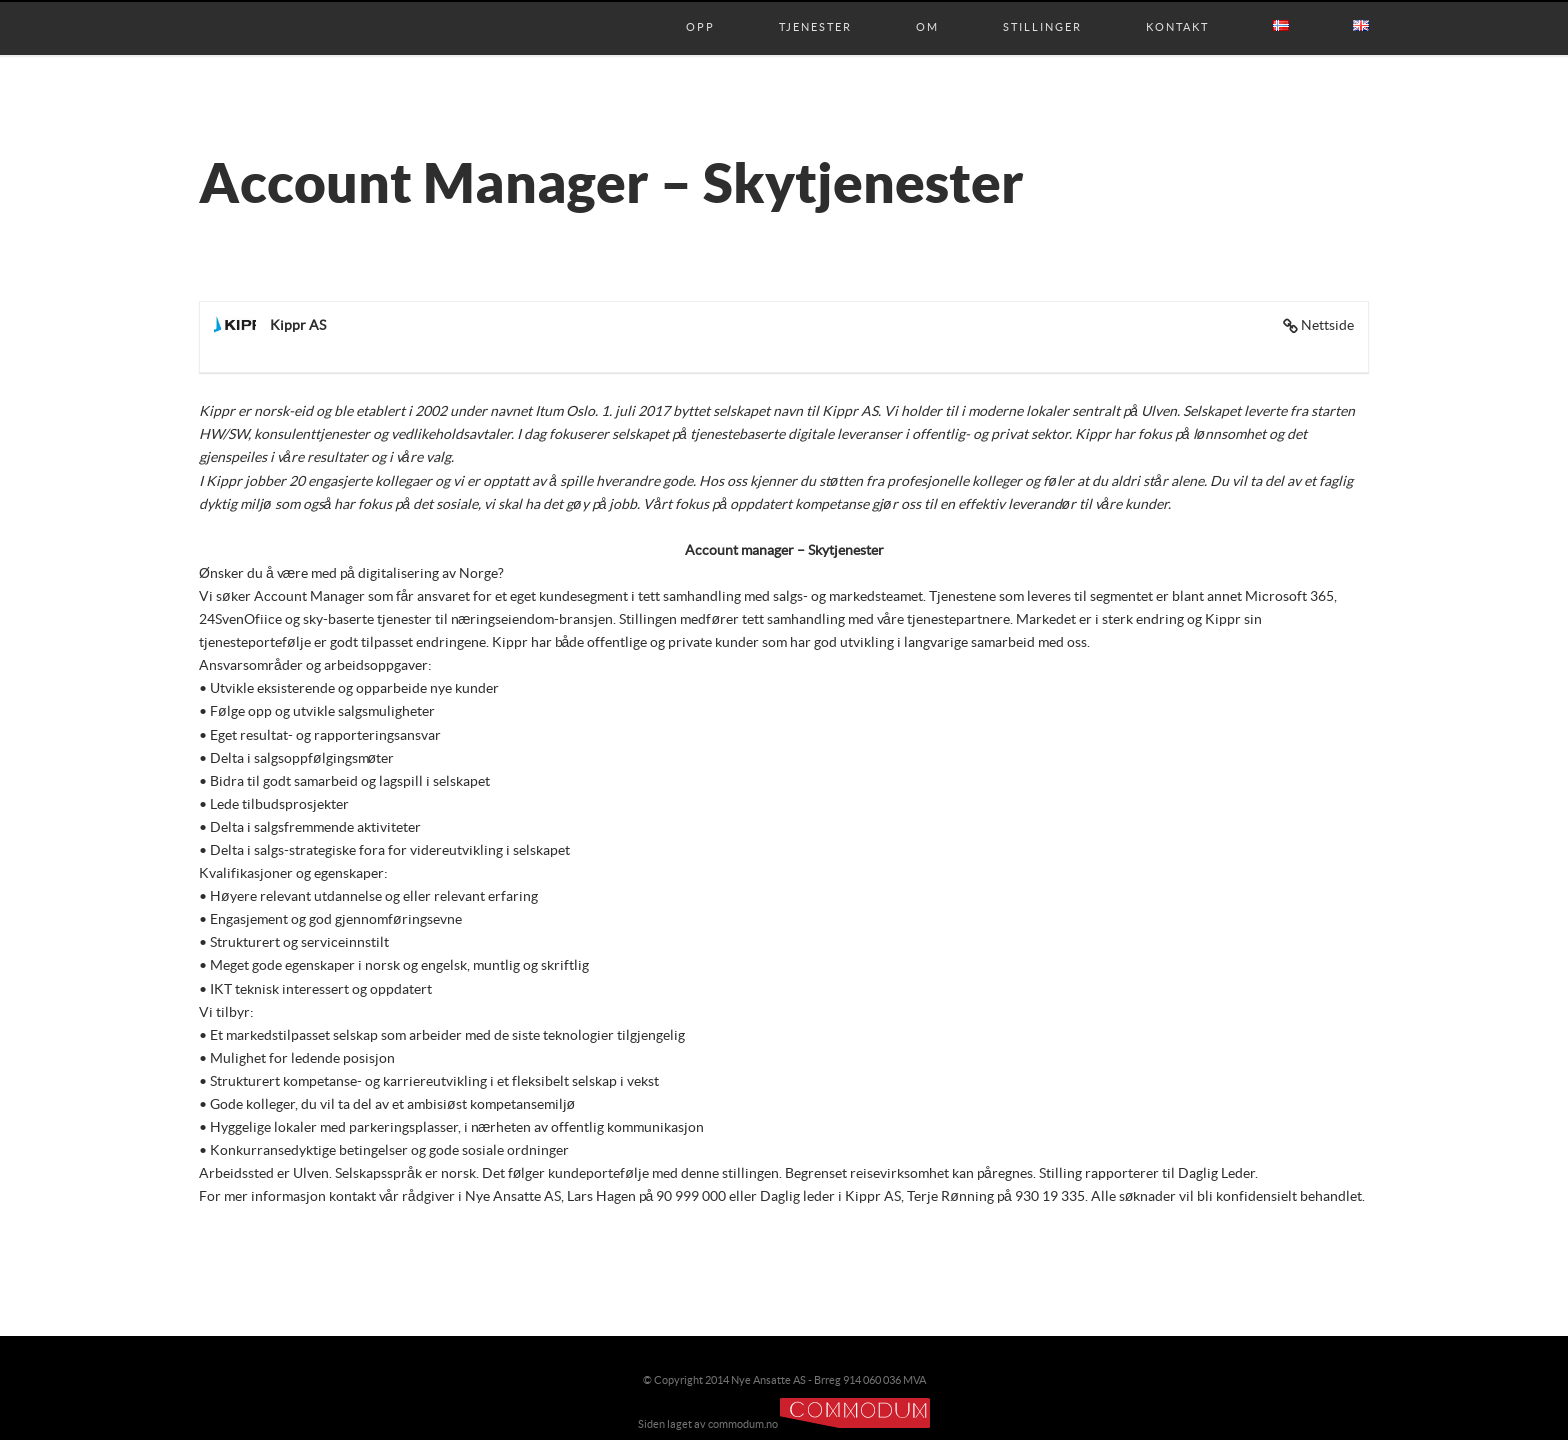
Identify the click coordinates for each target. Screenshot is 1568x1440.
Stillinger (1042, 7)
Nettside (1327, 326)
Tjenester (815, 7)
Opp (700, 7)
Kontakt (1177, 7)
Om (927, 7)
